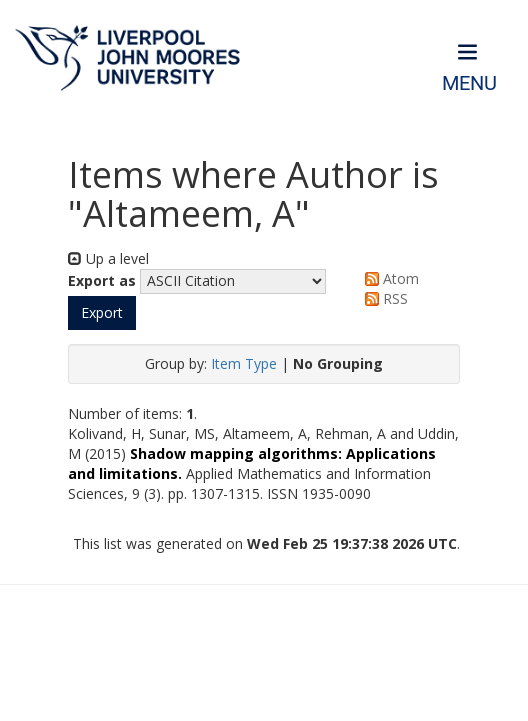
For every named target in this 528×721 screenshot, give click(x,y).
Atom (388, 278)
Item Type (244, 363)
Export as (102, 280)
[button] (102, 313)
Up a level (108, 258)
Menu (469, 83)
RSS (383, 298)
